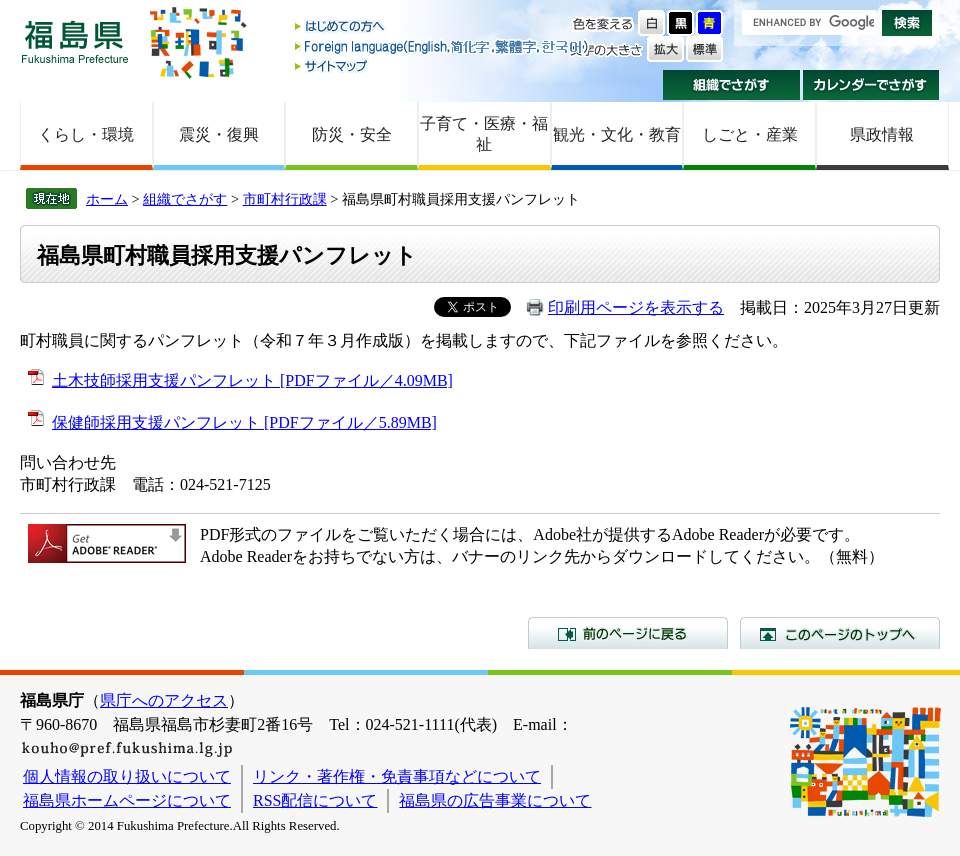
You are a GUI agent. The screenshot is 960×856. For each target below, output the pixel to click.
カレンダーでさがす (871, 85)
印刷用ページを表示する (636, 307)
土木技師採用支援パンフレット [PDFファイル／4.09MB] (252, 380)
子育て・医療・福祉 (484, 134)
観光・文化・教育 (617, 134)
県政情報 (882, 134)
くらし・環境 (86, 134)
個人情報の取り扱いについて (127, 776)
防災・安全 (352, 134)
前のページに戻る (628, 633)
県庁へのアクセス (164, 700)
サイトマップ (443, 65)
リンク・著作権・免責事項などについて (397, 776)
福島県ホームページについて (127, 800)
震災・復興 (219, 134)
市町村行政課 (285, 199)
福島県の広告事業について (495, 800)
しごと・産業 (750, 134)
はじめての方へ (443, 27)
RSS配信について (315, 800)
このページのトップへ (840, 633)
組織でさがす (731, 85)
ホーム (107, 199)
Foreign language (443, 46)
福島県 (75, 41)
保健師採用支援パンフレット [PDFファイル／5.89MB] (244, 422)
